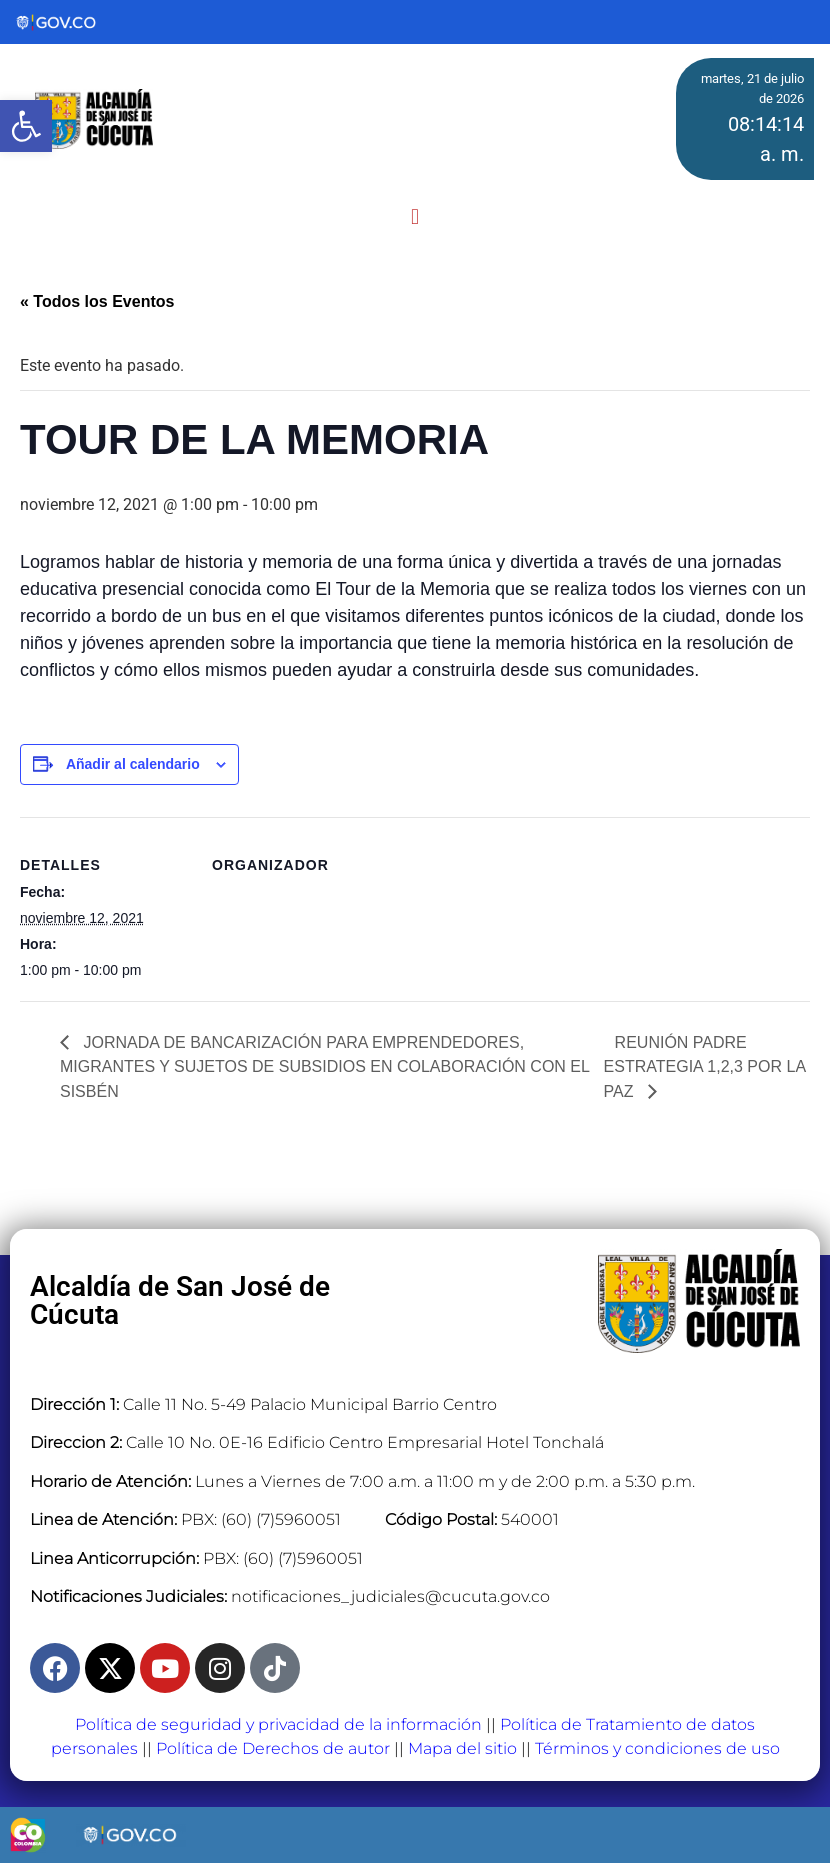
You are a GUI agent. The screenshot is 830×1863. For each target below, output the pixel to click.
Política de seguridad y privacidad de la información (278, 1724)
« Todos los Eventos (97, 301)
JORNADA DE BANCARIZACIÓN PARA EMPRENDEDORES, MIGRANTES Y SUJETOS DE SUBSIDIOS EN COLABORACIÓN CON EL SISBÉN (324, 1067)
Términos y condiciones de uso (657, 1748)
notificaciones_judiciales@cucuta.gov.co (390, 1596)
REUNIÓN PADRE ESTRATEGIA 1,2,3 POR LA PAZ (705, 1067)
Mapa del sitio (462, 1748)
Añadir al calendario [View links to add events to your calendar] (133, 764)
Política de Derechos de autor (273, 1748)
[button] (414, 217)
